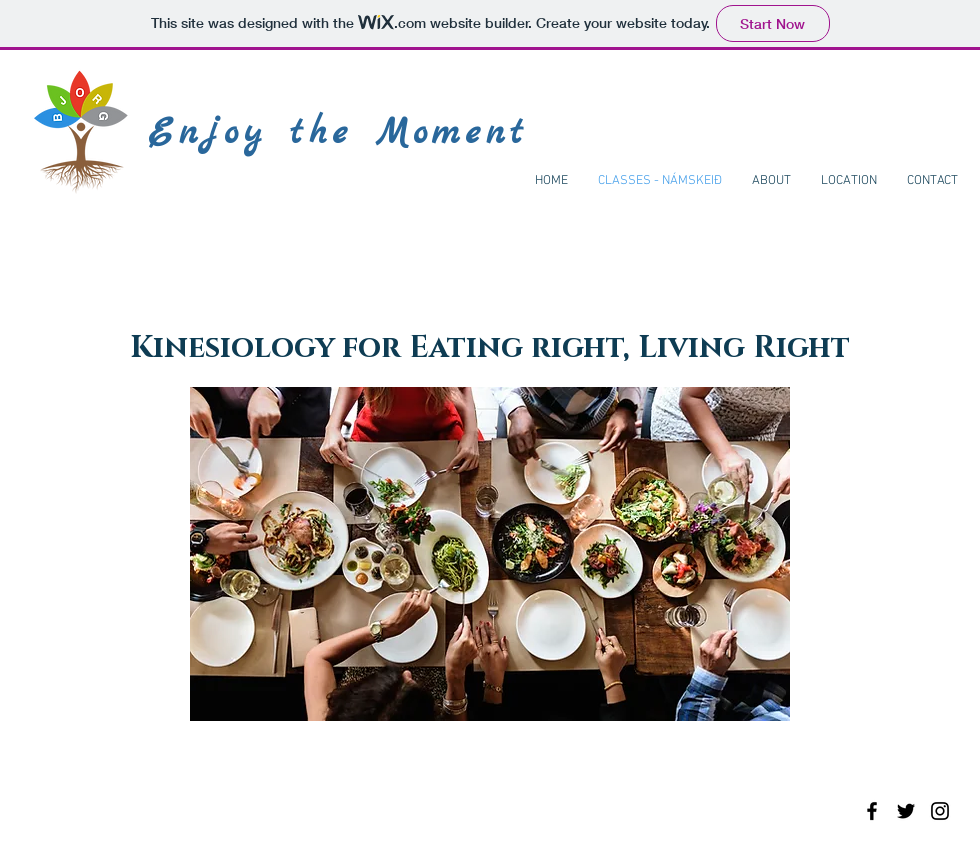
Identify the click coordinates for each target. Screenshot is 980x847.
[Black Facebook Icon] (872, 811)
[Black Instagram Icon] (940, 811)
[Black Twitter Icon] (906, 811)
